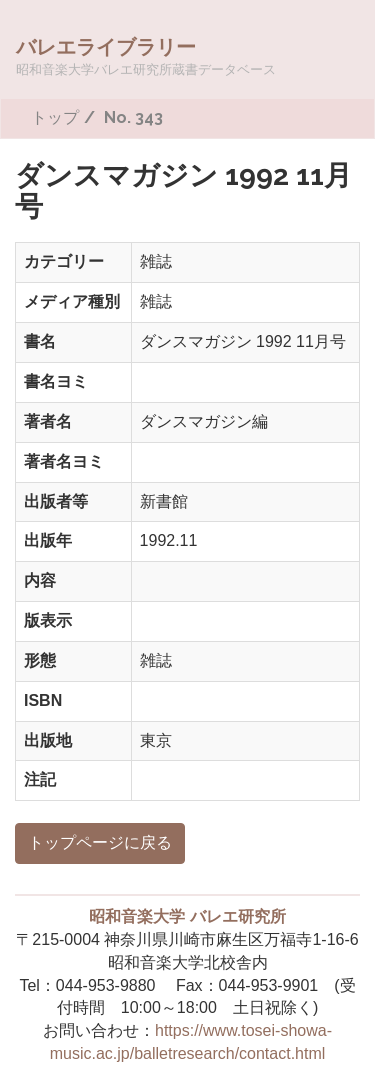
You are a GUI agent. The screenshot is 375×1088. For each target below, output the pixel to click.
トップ (55, 117)
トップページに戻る (100, 842)
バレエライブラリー (146, 55)
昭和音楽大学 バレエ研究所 (187, 916)
